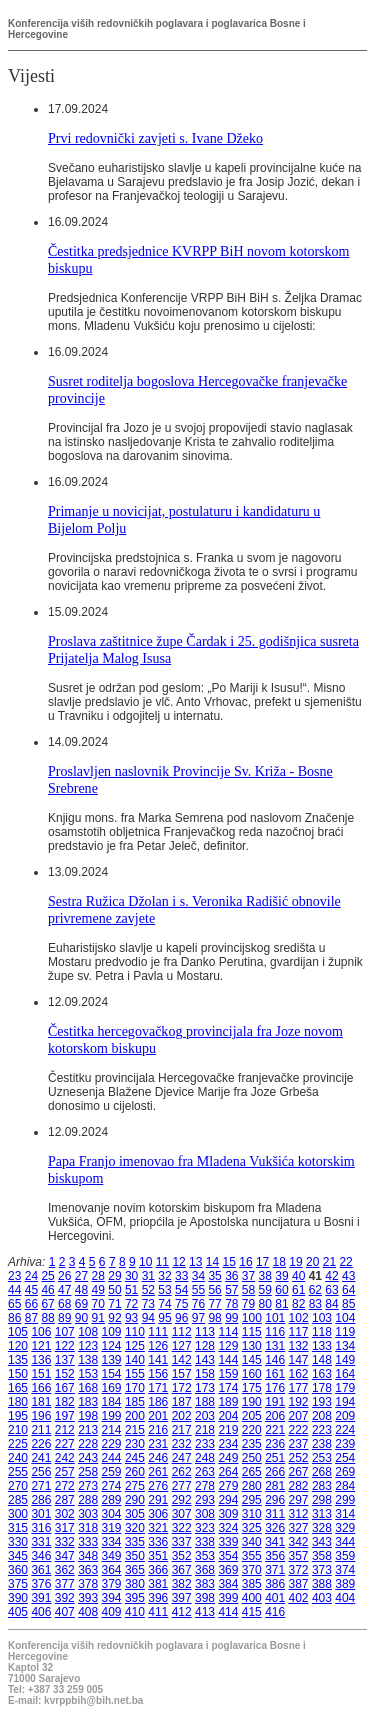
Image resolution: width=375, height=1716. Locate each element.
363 (88, 1570)
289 (112, 1500)
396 (158, 1598)
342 (299, 1542)
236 (275, 1444)
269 (345, 1472)
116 (275, 1332)
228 (88, 1444)
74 (164, 1304)
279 (228, 1486)
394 (112, 1598)
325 (252, 1528)
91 (98, 1318)
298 (322, 1500)
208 (322, 1416)
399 (228, 1598)
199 (112, 1416)
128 (205, 1346)
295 (252, 1500)
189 (228, 1402)
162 (299, 1374)
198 (88, 1416)
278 (205, 1486)
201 (158, 1416)
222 (299, 1430)
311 (275, 1514)
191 (275, 1402)
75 (181, 1304)
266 (275, 1472)
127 (182, 1346)
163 (322, 1374)
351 (158, 1556)
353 (205, 1556)
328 (322, 1528)
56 (214, 1290)
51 (131, 1290)
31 (148, 1276)
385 (252, 1584)
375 (18, 1584)
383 (205, 1584)
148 (322, 1360)
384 (228, 1584)
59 (265, 1290)
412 (182, 1612)
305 (135, 1514)
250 (252, 1458)
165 (18, 1388)
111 (158, 1332)
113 (205, 1332)
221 (275, 1430)
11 (162, 1262)
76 (198, 1304)
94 (148, 1318)
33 (181, 1276)
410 (135, 1612)
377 (65, 1584)
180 (18, 1402)
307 (182, 1514)
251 (275, 1458)
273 (88, 1486)
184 (112, 1402)
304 (112, 1514)
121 (41, 1346)
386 (275, 1584)
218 (205, 1430)
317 (65, 1528)
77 (214, 1304)
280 (252, 1486)
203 (205, 1416)
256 (41, 1472)
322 (182, 1528)
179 (345, 1388)
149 (345, 1360)
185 (135, 1402)
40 (298, 1276)
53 (164, 1290)
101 (275, 1318)
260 (135, 1472)
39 (281, 1276)
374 (345, 1570)
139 (112, 1360)
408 (88, 1612)
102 (299, 1318)
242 (65, 1458)
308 (205, 1514)
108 (88, 1332)
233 (205, 1444)
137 (65, 1360)
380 (135, 1584)
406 (41, 1612)
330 (18, 1542)
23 (14, 1276)
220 (252, 1430)
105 (18, 1332)
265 (252, 1472)
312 (299, 1514)
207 (299, 1416)
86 (14, 1318)
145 (252, 1360)
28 (98, 1276)
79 (248, 1304)
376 (41, 1584)
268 (322, 1472)
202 (182, 1416)
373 (322, 1570)
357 (299, 1556)
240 (18, 1458)
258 (88, 1472)
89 (64, 1318)
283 (322, 1486)
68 (64, 1304)
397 (182, 1598)
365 (135, 1570)
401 (275, 1598)
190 (252, 1402)
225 (18, 1444)
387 (299, 1584)
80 (265, 1304)
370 (252, 1570)
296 (275, 1500)
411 (158, 1612)
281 (275, 1486)
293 (205, 1500)
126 (158, 1346)
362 (65, 1570)
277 (182, 1486)
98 (214, 1318)
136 (41, 1360)
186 (158, 1402)
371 (275, 1570)
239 (345, 1444)
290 (135, 1500)
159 (228, 1374)
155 (135, 1374)
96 (181, 1318)
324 (228, 1528)
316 (41, 1528)
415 (252, 1612)
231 (158, 1444)
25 (47, 1276)
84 (331, 1304)
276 (158, 1486)
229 (112, 1444)
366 (158, 1570)
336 (158, 1542)
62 (315, 1290)
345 (18, 1556)
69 (81, 1304)
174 (228, 1388)
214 (112, 1430)
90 (81, 1318)
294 (228, 1500)
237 (299, 1444)
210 (18, 1430)
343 (322, 1542)
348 (88, 1556)
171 (158, 1388)
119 (345, 1332)
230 (135, 1444)
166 (41, 1388)
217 (182, 1430)
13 (195, 1262)
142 (182, 1360)
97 (198, 1318)
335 (135, 1542)
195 (18, 1416)
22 (345, 1262)
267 (299, 1472)
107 (65, 1332)
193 (322, 1402)
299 (345, 1500)
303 (88, 1514)
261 (158, 1472)
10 (145, 1262)
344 (345, 1542)
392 (65, 1598)
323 (205, 1528)
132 (299, 1346)
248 (205, 1458)
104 (345, 1318)
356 (275, 1556)
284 (345, 1486)
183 (88, 1402)
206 (275, 1416)
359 (345, 1556)
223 (322, 1430)
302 (65, 1514)
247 (182, 1458)
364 (112, 1570)
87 (31, 1318)
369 (228, 1570)
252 (299, 1458)
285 (18, 1500)
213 (88, 1430)
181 (41, 1402)
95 (164, 1318)
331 (41, 1542)
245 (135, 1458)
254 (345, 1458)
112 (182, 1332)
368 (205, 1570)
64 (348, 1290)
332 (65, 1542)
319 (112, 1528)
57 (231, 1290)
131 (275, 1346)
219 (228, 1430)
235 (252, 1444)
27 (81, 1276)
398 (205, 1598)
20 (312, 1262)
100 (252, 1318)
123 (88, 1346)
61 (298, 1290)
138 (88, 1360)
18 (279, 1262)
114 (228, 1332)
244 (112, 1458)
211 (41, 1430)
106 (41, 1332)
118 (322, 1332)
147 (299, 1360)
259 (112, 1472)
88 (47, 1318)
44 (14, 1290)
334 (112, 1542)
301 (41, 1514)
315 (18, 1528)
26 (64, 1276)
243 (88, 1458)
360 (18, 1570)
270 (18, 1486)
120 (18, 1346)
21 (329, 1262)
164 (345, 1374)
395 (135, 1598)
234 (228, 1444)
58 (248, 1290)
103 (322, 1318)
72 (131, 1304)
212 (65, 1430)
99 (231, 1318)
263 (205, 1472)
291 (158, 1500)
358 (322, 1556)
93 (131, 1318)
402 (299, 1598)
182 (65, 1402)
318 (88, 1528)
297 (299, 1500)
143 (205, 1360)
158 (205, 1374)
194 (345, 1402)
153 (88, 1374)
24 (31, 1276)
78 (231, 1304)
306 (158, 1514)
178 (322, 1388)
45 (31, 1290)
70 (98, 1304)
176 (275, 1388)
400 (252, 1598)
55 (198, 1290)
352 (182, 1556)
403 (322, 1598)
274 (112, 1486)
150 (18, 1374)
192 (299, 1402)
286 (41, 1500)
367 (182, 1570)
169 (112, 1388)
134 (345, 1346)
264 (228, 1472)
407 (65, 1612)
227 (65, 1444)
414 (228, 1612)
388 (322, 1584)
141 (158, 1360)
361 (41, 1570)
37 (248, 1276)
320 (135, 1528)
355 (252, 1556)
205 (252, 1416)
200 (135, 1416)
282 (299, 1486)
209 (345, 1416)
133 (322, 1346)
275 (135, 1486)
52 (148, 1290)
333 (88, 1542)
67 (47, 1304)
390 (18, 1598)
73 (148, 1304)
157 (182, 1374)
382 (182, 1584)
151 (41, 1374)
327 (299, 1528)
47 (64, 1290)
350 (135, 1556)
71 (114, 1304)
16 (245, 1262)
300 (18, 1514)
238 (322, 1444)
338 (205, 1542)
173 (205, 1388)
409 (112, 1612)
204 (228, 1416)
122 (65, 1346)
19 (295, 1262)
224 (345, 1430)
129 (228, 1346)
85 (348, 1304)
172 (182, 1388)
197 (65, 1416)
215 (135, 1430)
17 (262, 1262)
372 (299, 1570)
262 (182, 1472)
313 (322, 1514)
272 (65, 1486)
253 (322, 1458)
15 (229, 1262)
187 (182, 1402)
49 (98, 1290)
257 (65, 1472)
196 (41, 1416)
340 (252, 1542)
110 (135, 1332)
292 (182, 1500)
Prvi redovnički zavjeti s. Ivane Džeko (155, 138)
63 (331, 1290)
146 (275, 1360)
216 (158, 1430)
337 (182, 1542)
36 (231, 1276)
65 (14, 1304)
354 (228, 1556)
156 (158, 1374)
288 (88, 1500)
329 (345, 1528)
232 (182, 1444)
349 (112, 1556)
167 (65, 1388)
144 (228, 1360)
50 (114, 1290)
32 (164, 1276)
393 (88, 1598)
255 (18, 1472)
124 (112, 1346)
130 (252, 1346)
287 (65, 1500)
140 (135, 1360)
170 (135, 1388)
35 (214, 1276)
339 (228, 1542)
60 (281, 1290)
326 (275, 1528)
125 (135, 1346)
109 (112, 1332)
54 (181, 1290)
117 (299, 1332)
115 (252, 1332)
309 (228, 1514)
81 (281, 1304)
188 (205, 1402)
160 (252, 1374)
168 (88, 1388)
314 (345, 1514)
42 (331, 1276)
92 (114, 1318)
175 (252, 1388)
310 (252, 1514)
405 (18, 1612)
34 (198, 1276)
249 (228, 1458)
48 (81, 1290)
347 (65, 1556)
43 (348, 1276)
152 (65, 1374)
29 (114, 1276)
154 (112, 1374)
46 (47, 1290)
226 (41, 1444)
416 (275, 1612)
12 (178, 1262)
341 (275, 1542)
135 (18, 1360)
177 (299, 1388)
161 (275, 1374)
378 (88, 1584)
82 (298, 1304)
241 (41, 1458)
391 (41, 1598)
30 (131, 1276)
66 (31, 1304)
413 (205, 1612)
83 (315, 1304)
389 (345, 1584)
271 (41, 1486)
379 (112, 1584)
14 (212, 1262)
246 (158, 1458)
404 (345, 1598)
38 (265, 1276)
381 (158, 1584)
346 (41, 1556)
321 (158, 1528)
